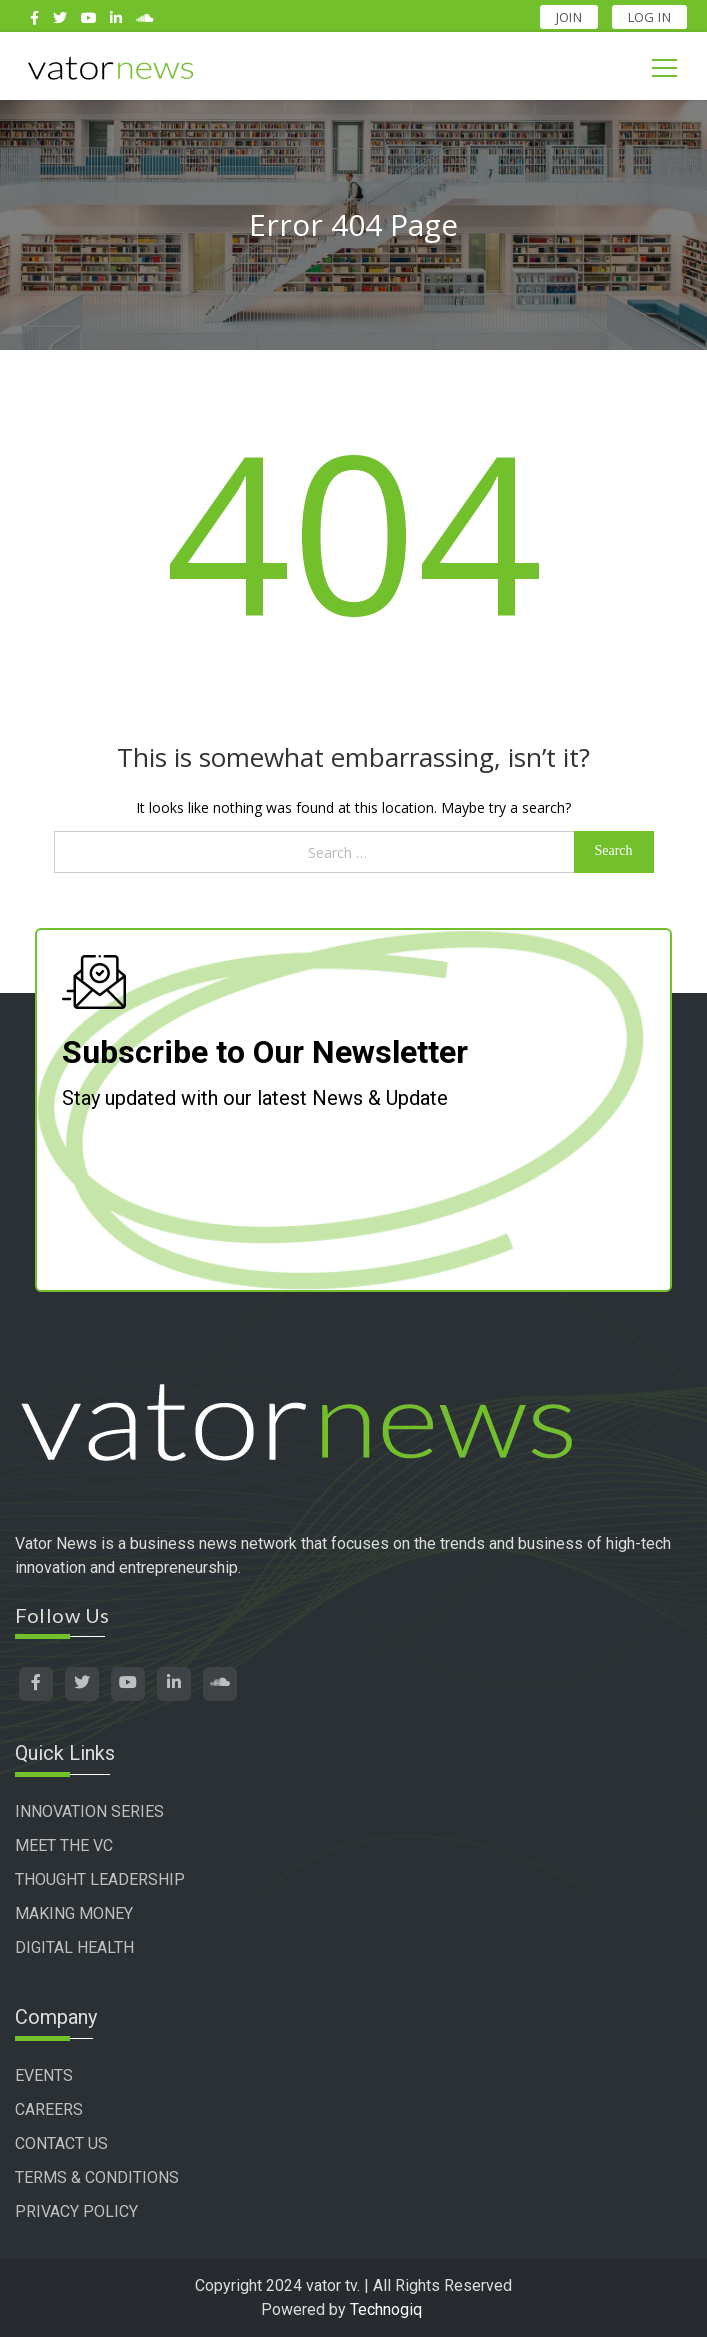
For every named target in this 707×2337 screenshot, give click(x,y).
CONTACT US (61, 2143)
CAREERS (49, 2109)
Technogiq (386, 2309)
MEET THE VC (64, 1845)
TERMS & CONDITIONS (97, 2177)
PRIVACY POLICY (76, 2211)
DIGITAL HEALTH (74, 1947)
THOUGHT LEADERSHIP (100, 1879)
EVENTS (44, 2075)
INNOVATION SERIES (89, 1811)
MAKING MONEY (74, 1913)
